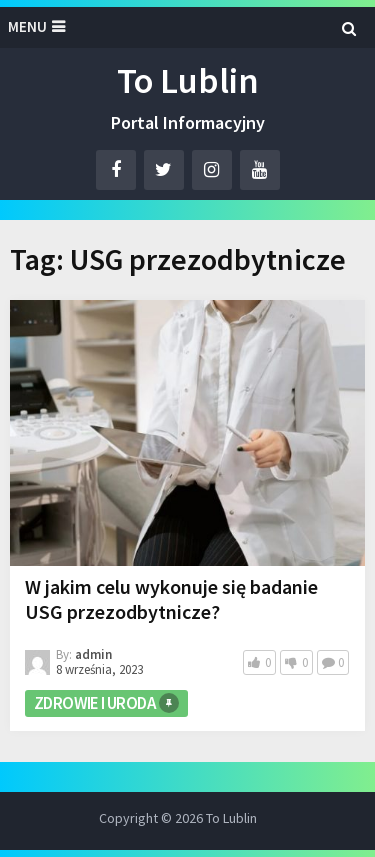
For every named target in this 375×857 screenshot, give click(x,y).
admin (93, 654)
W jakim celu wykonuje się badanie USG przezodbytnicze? (171, 599)
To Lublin (188, 80)
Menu (27, 26)
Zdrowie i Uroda (94, 703)
